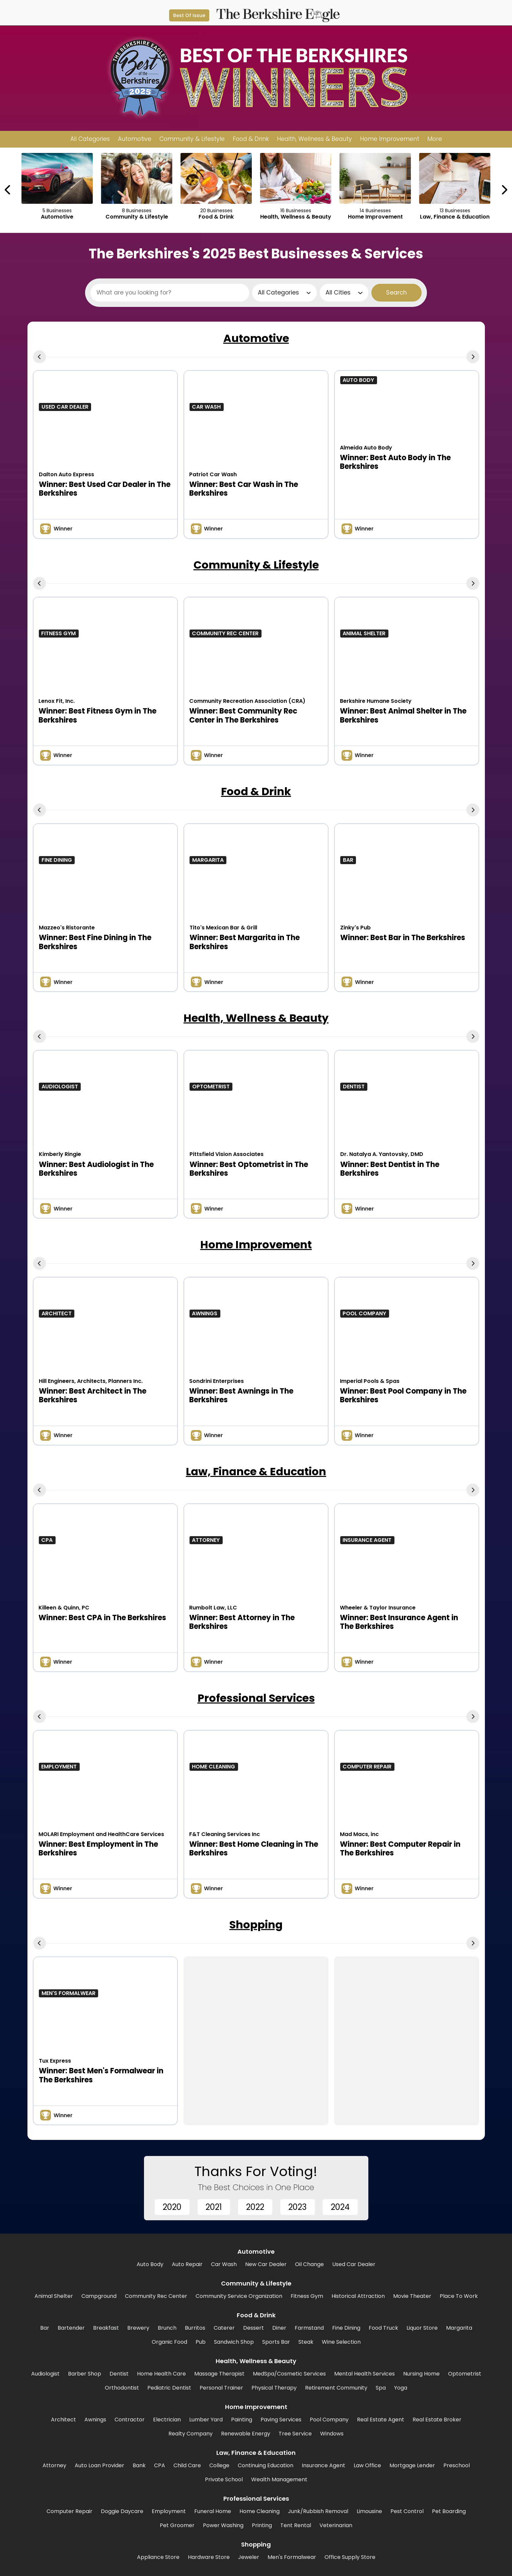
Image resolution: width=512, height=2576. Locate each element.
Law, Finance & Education (256, 1471)
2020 (172, 2207)
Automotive (256, 338)
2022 (255, 2207)
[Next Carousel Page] (504, 190)
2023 (297, 2207)
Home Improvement (256, 1244)
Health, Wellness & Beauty (256, 1017)
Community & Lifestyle (256, 564)
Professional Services (256, 1698)
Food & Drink (256, 791)
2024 (340, 2207)
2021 (214, 2207)
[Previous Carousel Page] (8, 190)
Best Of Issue (189, 15)
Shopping (256, 1924)
